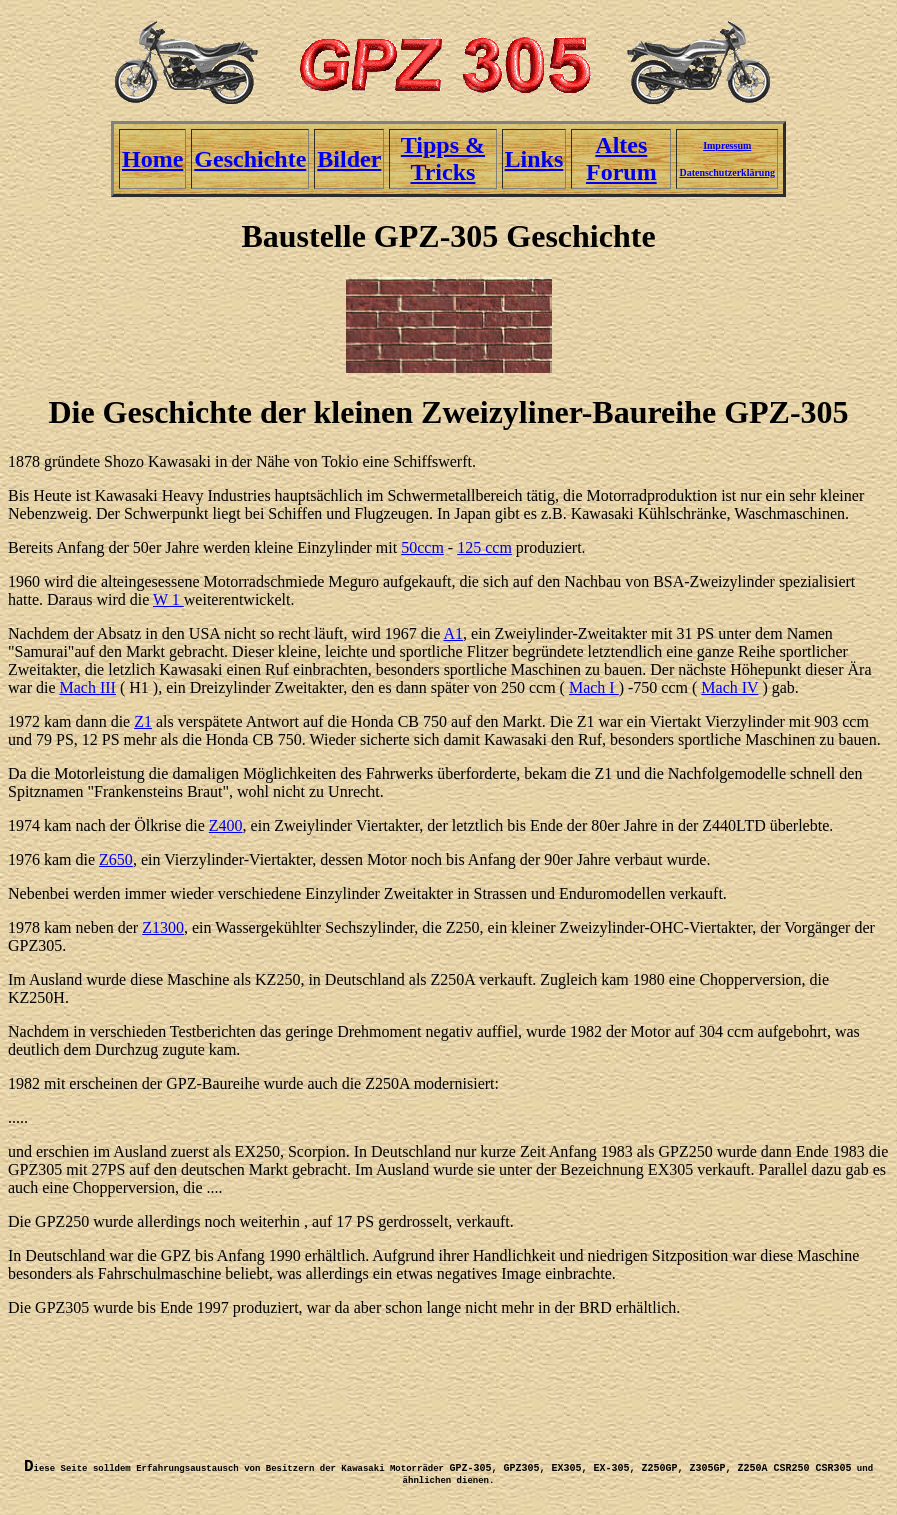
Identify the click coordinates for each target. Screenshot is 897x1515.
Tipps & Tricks (443, 158)
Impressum (727, 145)
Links (534, 159)
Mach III (88, 687)
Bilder (349, 159)
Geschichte (250, 159)
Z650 (116, 859)
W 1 (168, 599)
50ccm (422, 547)
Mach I (594, 687)
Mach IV (729, 687)
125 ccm (484, 547)
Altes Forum (621, 158)
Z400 (226, 825)
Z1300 (163, 927)
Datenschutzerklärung (727, 172)
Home (152, 159)
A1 (453, 633)
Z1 (143, 721)
